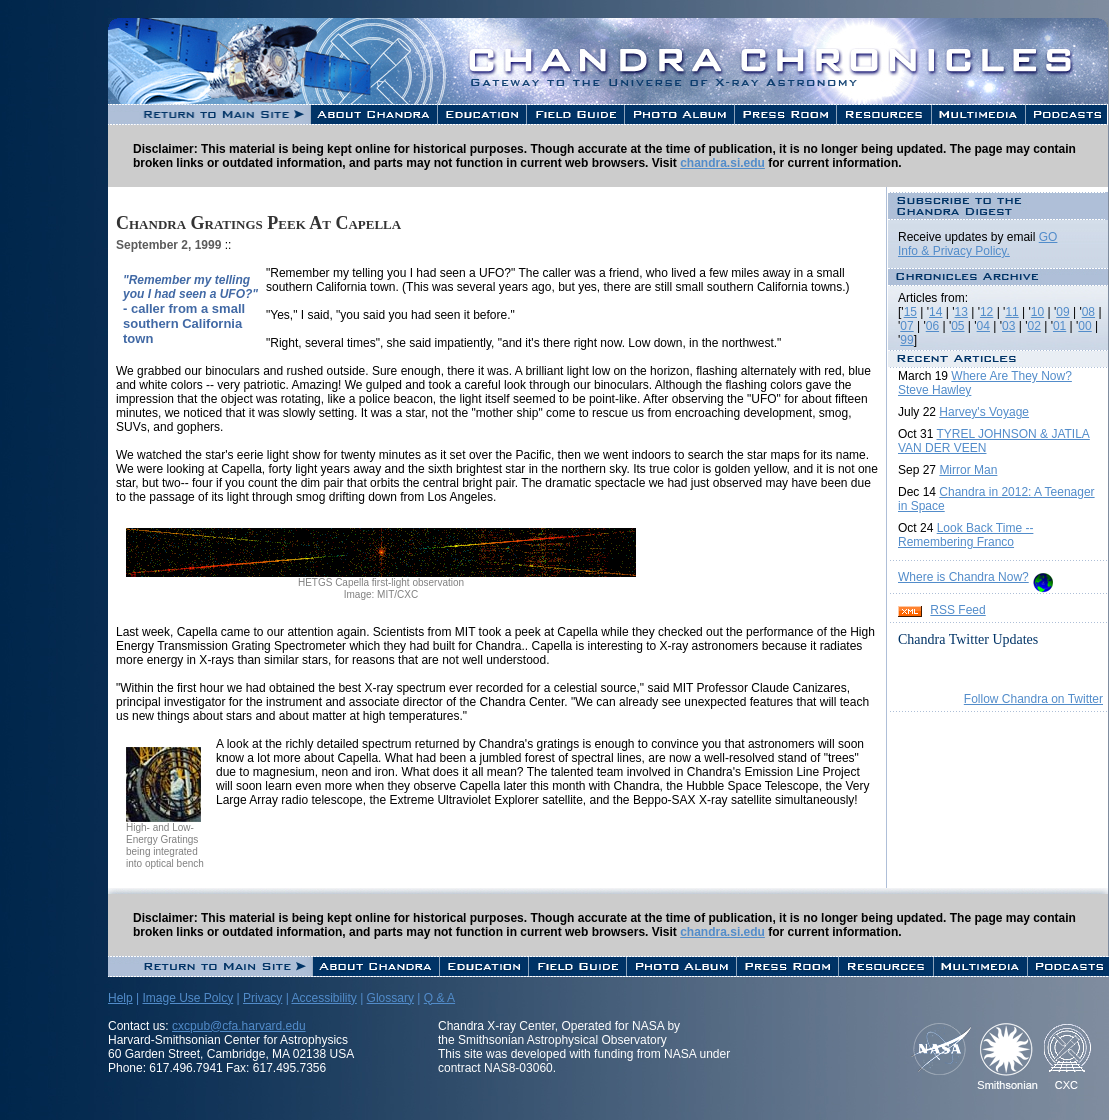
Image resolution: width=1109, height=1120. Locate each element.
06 (932, 326)
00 (1084, 326)
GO (1048, 237)
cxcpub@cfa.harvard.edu (239, 1026)
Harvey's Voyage (984, 412)
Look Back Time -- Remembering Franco (965, 535)
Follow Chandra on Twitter (1033, 699)
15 (910, 312)
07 (906, 326)
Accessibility (323, 998)
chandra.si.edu (722, 163)
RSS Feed (957, 610)
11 (1011, 312)
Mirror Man (968, 470)
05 (957, 326)
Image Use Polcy (187, 998)
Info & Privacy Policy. (954, 251)
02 (1033, 326)
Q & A (439, 998)
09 (1062, 312)
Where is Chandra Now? (963, 577)
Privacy (262, 998)
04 (983, 326)
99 (906, 340)
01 (1059, 326)
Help (120, 998)
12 (986, 312)
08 (1088, 312)
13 (961, 312)
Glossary (390, 998)
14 (935, 312)
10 (1037, 312)
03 (1008, 326)
